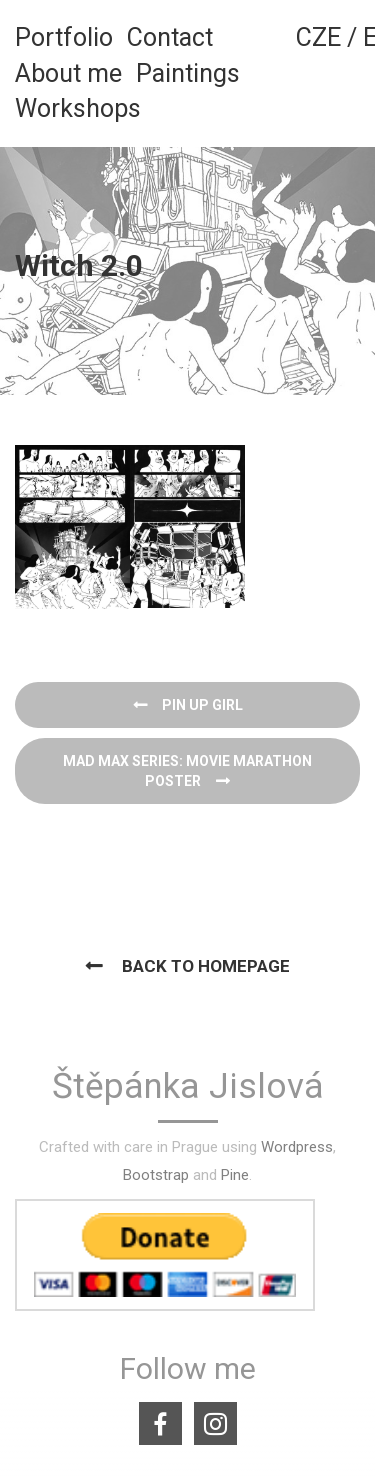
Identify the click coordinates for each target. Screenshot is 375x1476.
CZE (318, 37)
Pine (235, 1175)
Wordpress (297, 1147)
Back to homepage (206, 966)
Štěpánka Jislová (188, 1087)
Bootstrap (156, 1175)
